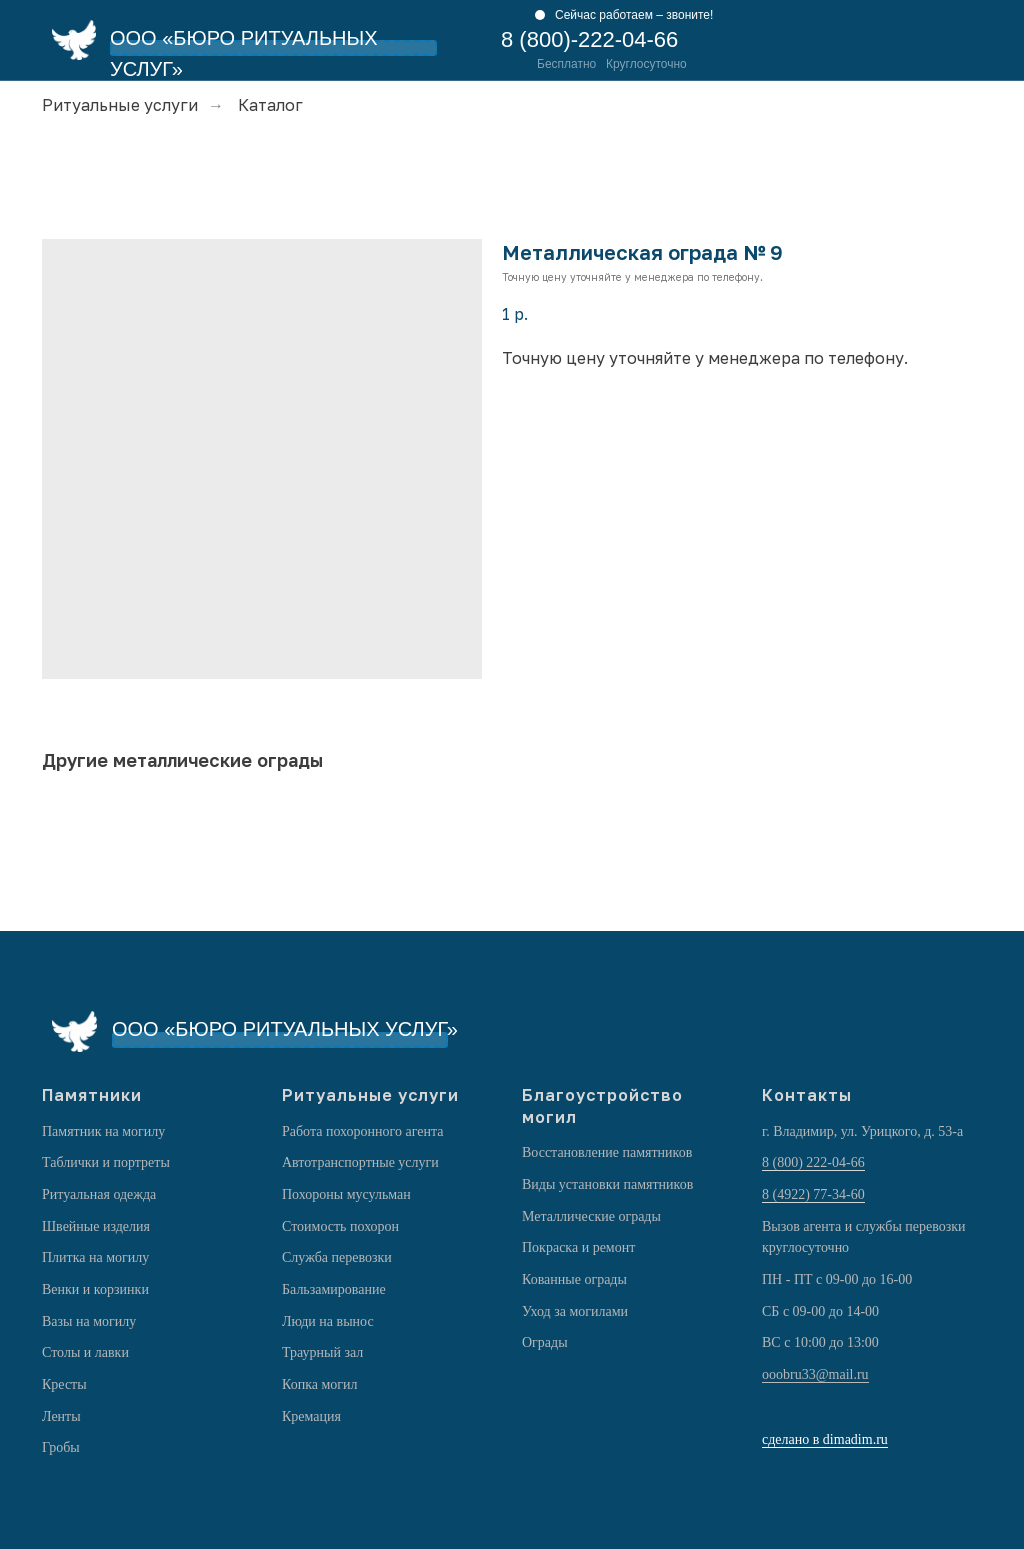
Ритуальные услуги (120, 105)
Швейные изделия (96, 1226)
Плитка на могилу (95, 1257)
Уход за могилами (575, 1311)
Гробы (61, 1447)
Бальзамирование (334, 1289)
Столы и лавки (85, 1352)
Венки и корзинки (95, 1289)
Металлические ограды (591, 1216)
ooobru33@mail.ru (815, 1374)
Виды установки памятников (607, 1184)
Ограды (545, 1342)
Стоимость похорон (340, 1226)
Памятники (92, 1095)
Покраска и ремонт (578, 1247)
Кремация (311, 1416)
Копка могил (320, 1384)
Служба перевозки (337, 1257)
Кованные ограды (574, 1279)
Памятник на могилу (103, 1131)
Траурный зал (322, 1352)
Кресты (64, 1384)
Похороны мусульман (346, 1194)
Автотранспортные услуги (360, 1162)
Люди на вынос (328, 1321)
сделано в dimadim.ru (825, 1439)
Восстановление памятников (607, 1152)
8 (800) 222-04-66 (813, 1162)
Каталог (270, 105)
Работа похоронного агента (362, 1131)
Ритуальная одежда (99, 1194)
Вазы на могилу (89, 1321)
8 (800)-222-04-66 (589, 39)
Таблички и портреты (106, 1162)
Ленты (61, 1416)
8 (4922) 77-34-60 (813, 1194)
